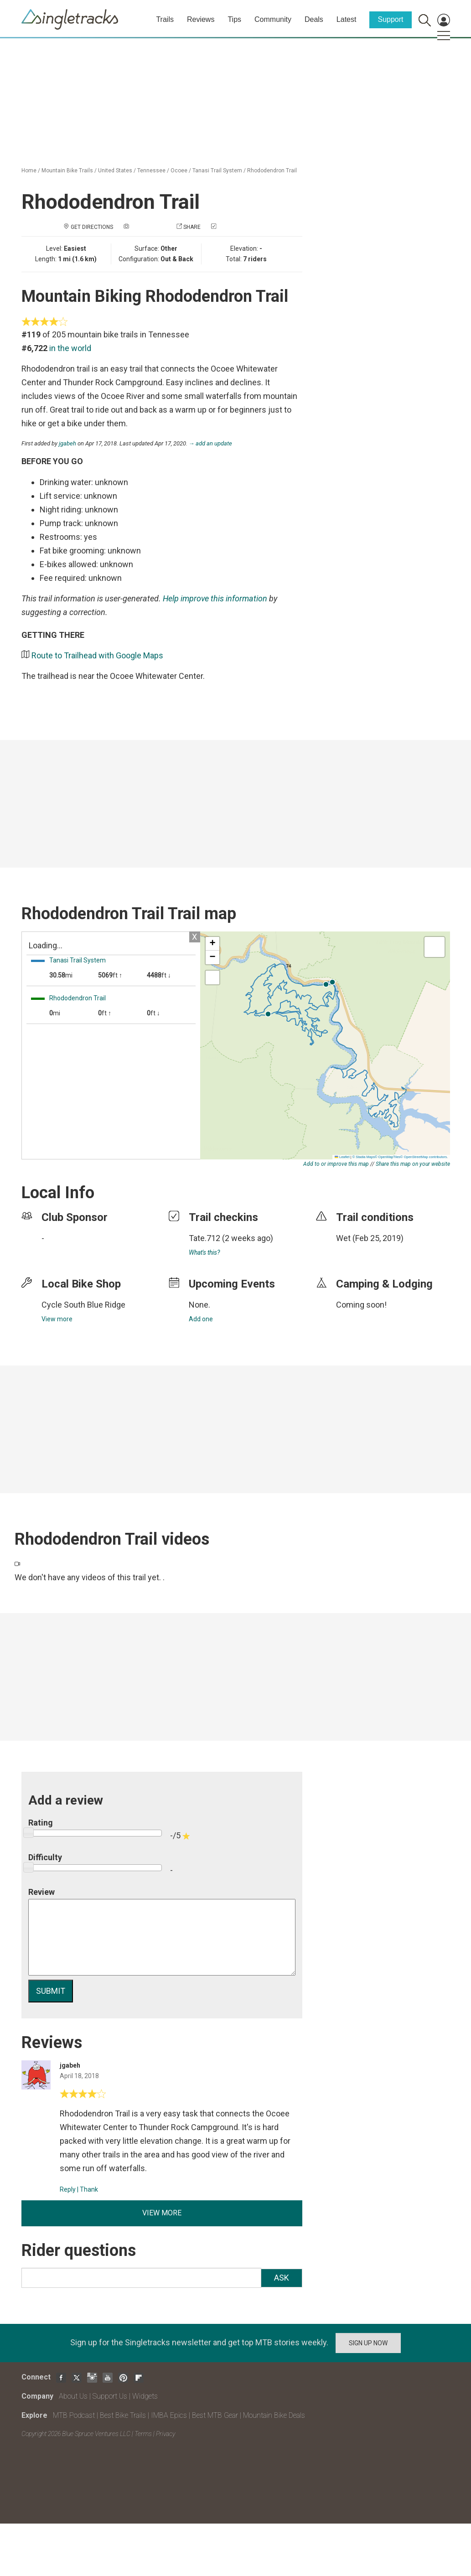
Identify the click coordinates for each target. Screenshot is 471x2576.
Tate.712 (204, 1238)
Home (28, 170)
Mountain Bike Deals (274, 2415)
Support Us (110, 2396)
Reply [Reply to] (68, 2189)
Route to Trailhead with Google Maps (97, 655)
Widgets (145, 2396)
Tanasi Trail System (217, 170)
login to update (357, 1252)
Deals (314, 19)
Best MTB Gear (215, 2415)
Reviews (200, 19)
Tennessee (151, 170)
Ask (281, 2277)
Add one (201, 1319)
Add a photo (148, 227)
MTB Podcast (74, 2415)
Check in (230, 227)
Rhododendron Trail (272, 170)
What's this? (204, 1252)
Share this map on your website (413, 1164)
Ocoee (179, 170)
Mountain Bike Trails (67, 170)
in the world (70, 348)
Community (272, 19)
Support (390, 19)
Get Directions (92, 227)
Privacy (165, 2433)
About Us (73, 2396)
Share (192, 227)
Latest (346, 19)
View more (56, 1319)
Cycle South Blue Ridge (83, 1304)
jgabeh (67, 443)
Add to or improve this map (336, 1164)
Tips (234, 19)
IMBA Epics (169, 2415)
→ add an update (211, 443)
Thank (89, 2189)
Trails (165, 19)
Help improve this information (215, 598)
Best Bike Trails (123, 2415)
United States (115, 170)
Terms (143, 2433)
